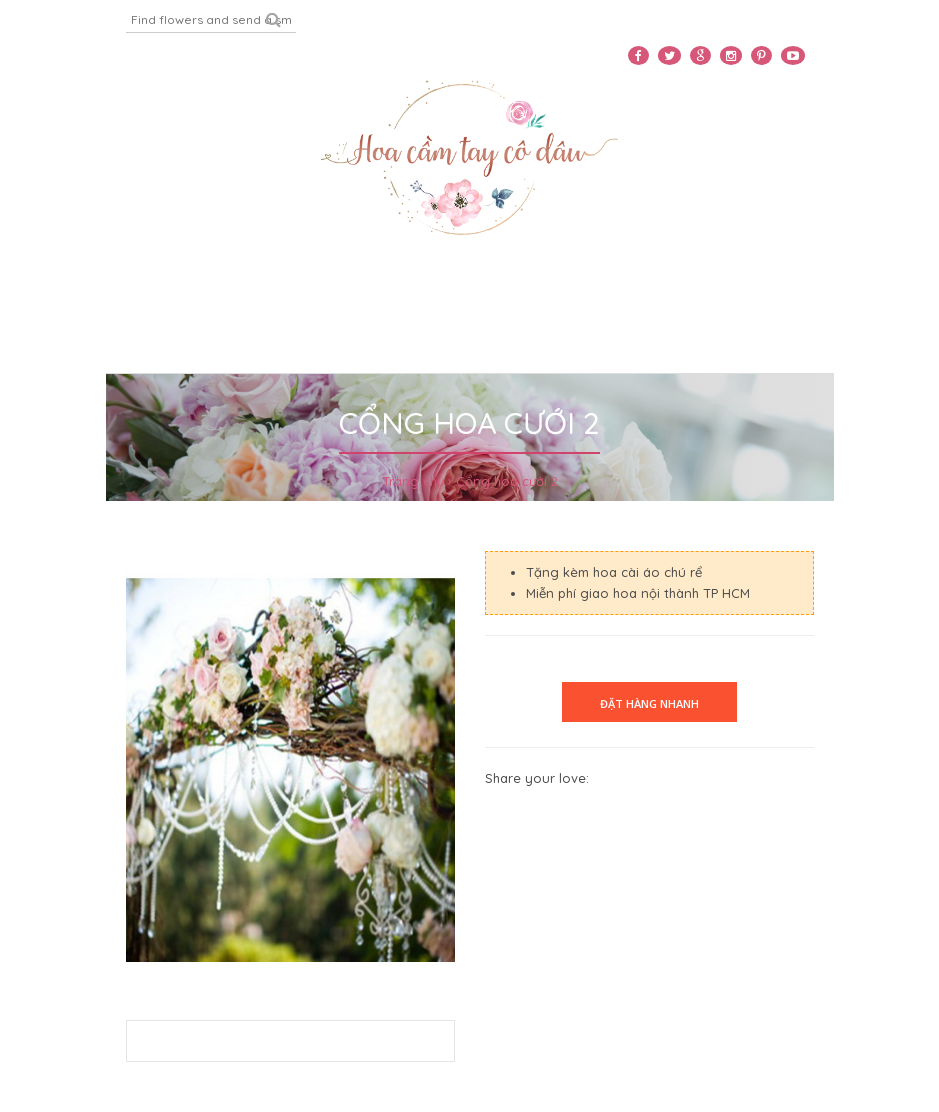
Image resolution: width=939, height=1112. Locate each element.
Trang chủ (413, 481)
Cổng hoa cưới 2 (507, 481)
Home (45, 289)
